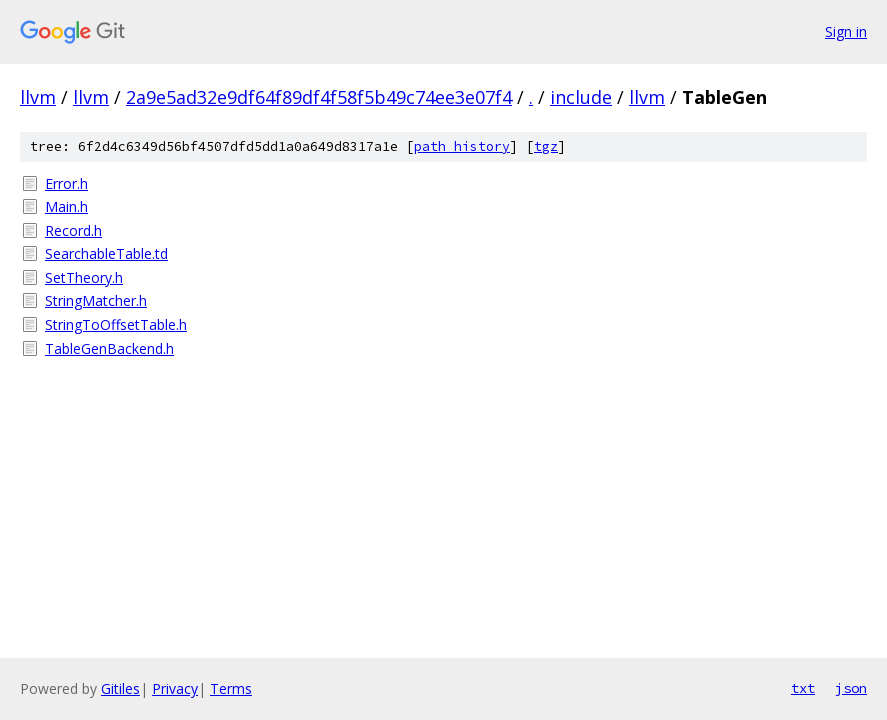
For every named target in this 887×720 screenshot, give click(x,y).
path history (462, 146)
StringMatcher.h (96, 300)
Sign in (846, 31)
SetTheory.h (84, 277)
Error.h (66, 183)
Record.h (73, 230)
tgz (546, 146)
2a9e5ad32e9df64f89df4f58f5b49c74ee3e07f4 (319, 97)
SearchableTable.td (106, 253)
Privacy (175, 688)
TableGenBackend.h (109, 348)
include (581, 97)
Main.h (66, 206)
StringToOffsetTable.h (116, 324)
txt (803, 688)
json (851, 688)
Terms (231, 688)
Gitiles (120, 688)
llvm (38, 97)
